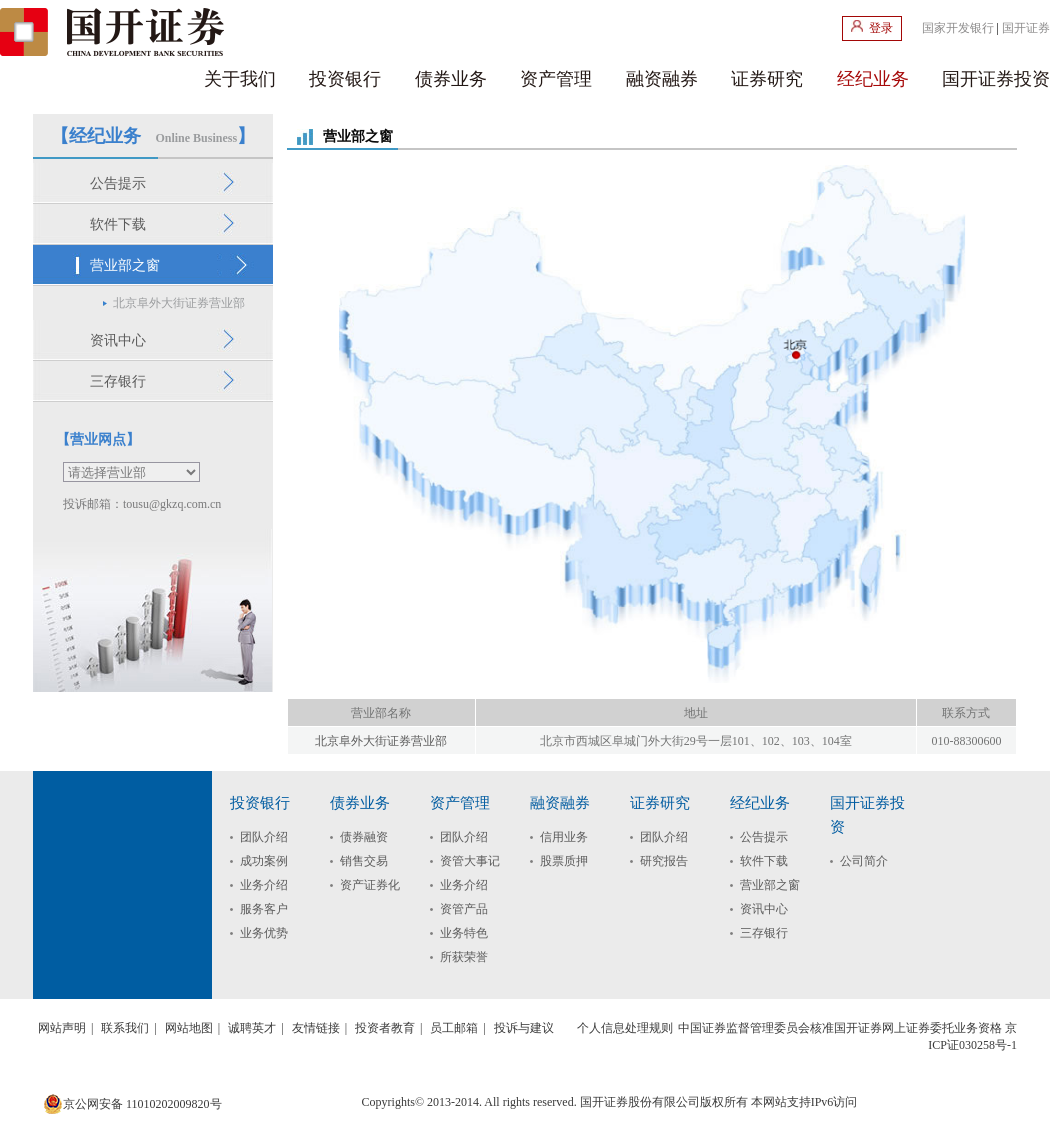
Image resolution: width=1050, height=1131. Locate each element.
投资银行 (345, 79)
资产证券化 (370, 885)
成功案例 (264, 861)
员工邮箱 (454, 1028)
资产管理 (556, 79)
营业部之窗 (770, 885)
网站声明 (62, 1028)
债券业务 (451, 79)
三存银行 (764, 933)
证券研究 (767, 79)
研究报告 (664, 861)
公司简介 (864, 861)
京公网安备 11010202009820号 (132, 1104)
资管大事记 (470, 861)
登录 (872, 27)
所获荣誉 (464, 957)
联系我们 (125, 1028)
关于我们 (240, 79)
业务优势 (264, 933)
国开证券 (1026, 28)
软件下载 (764, 861)
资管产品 (464, 909)
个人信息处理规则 (625, 1028)
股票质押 (564, 861)
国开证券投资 (996, 79)
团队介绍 (264, 837)
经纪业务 (873, 79)
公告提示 (764, 837)
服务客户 (264, 909)
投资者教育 (385, 1028)
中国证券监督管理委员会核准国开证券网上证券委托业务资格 (840, 1028)
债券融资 (364, 837)
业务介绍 (264, 885)
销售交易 (364, 861)
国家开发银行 (958, 28)
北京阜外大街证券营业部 (381, 741)
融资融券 (662, 79)
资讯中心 (764, 909)
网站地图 (189, 1028)
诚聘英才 (252, 1028)
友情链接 (316, 1028)
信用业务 (564, 837)
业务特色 (464, 933)
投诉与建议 (524, 1028)
